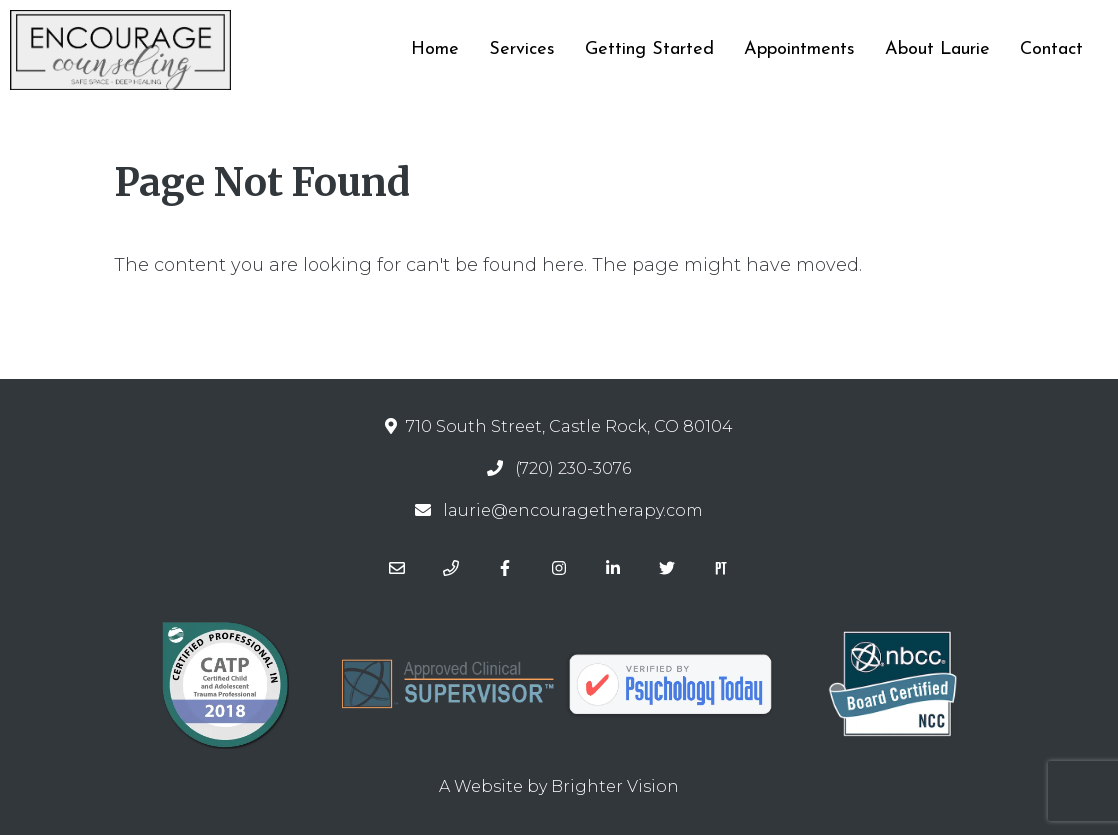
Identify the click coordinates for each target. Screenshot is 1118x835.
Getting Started (649, 49)
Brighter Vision (615, 786)
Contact (1051, 49)
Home (435, 49)
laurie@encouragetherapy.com (573, 510)
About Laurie (937, 49)
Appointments (799, 49)
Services (522, 49)
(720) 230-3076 (573, 468)
